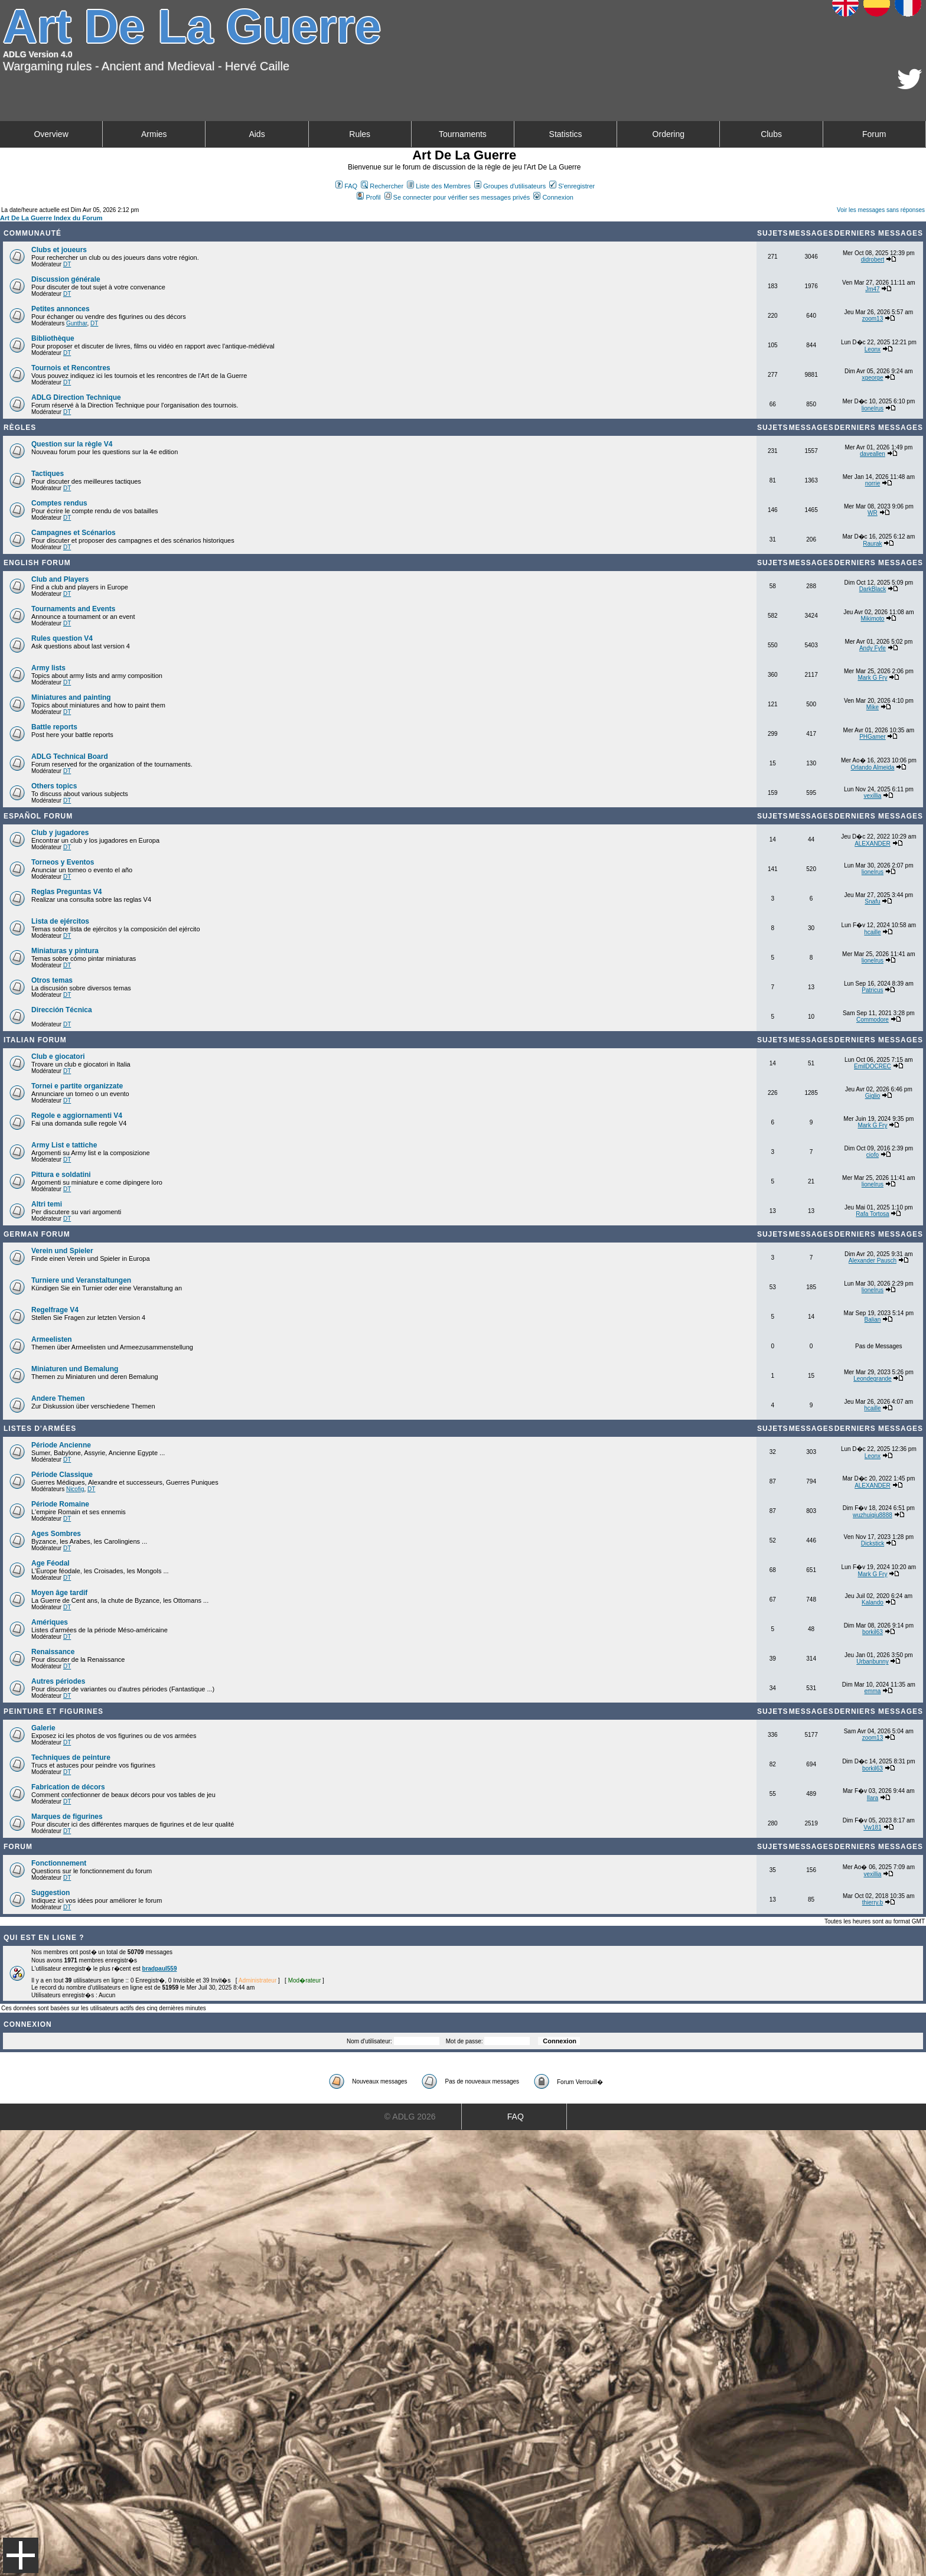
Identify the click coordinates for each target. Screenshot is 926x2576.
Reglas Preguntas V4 (66, 892)
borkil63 (872, 1632)
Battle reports (54, 727)
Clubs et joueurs (59, 250)
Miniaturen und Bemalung (74, 1369)
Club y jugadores (60, 833)
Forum (874, 134)
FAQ (346, 186)
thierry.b (872, 1902)
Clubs (771, 134)
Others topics (54, 786)
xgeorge (872, 377)
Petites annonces (60, 309)
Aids (257, 134)
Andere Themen (58, 1398)
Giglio (873, 1096)
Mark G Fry (872, 677)
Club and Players (60, 579)
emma (873, 1691)
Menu (20, 2555)
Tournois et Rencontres (70, 368)
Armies (154, 134)
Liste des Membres (439, 186)
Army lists (48, 668)
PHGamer (872, 736)
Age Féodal (50, 1563)
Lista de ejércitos (60, 921)
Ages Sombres (56, 1534)
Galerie (43, 1728)
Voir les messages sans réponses (881, 210)
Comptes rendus (59, 503)
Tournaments (463, 134)
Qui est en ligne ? (44, 1937)
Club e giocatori (58, 1056)
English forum (37, 563)
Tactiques (47, 473)
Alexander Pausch (872, 1260)
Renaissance (52, 1652)
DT (67, 264)
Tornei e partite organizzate (77, 1086)
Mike (872, 707)
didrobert (872, 259)
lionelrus (872, 408)
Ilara (872, 1798)
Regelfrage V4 (55, 1310)
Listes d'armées (40, 1428)
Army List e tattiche (64, 1145)
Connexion (553, 197)
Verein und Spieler (62, 1251)
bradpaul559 (159, 1968)
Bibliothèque (52, 338)
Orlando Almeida (872, 767)
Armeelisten (51, 1339)
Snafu (872, 901)
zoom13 (872, 318)
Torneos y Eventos (62, 862)
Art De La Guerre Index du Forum (51, 217)
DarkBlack (872, 589)
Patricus (872, 990)
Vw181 (872, 1827)
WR (873, 513)
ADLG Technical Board (69, 756)
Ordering (668, 134)
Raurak (872, 543)
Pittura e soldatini (61, 1174)
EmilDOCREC (872, 1066)
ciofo (872, 1155)
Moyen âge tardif (59, 1593)
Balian (873, 1319)
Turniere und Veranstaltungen (81, 1280)
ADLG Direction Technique (76, 397)
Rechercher (382, 186)
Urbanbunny (872, 1661)
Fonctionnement (58, 1863)
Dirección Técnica (61, 1010)
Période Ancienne (61, 1445)
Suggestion (50, 1893)
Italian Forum (35, 1040)
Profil (368, 197)
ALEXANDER (873, 843)
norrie (873, 483)
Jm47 (872, 289)
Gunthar (76, 323)
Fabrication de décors (68, 1787)
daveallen (872, 454)
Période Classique (62, 1474)
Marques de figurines (67, 1816)
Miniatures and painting (71, 697)
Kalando (872, 1602)
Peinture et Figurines (53, 1711)
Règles (20, 427)
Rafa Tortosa (872, 1214)
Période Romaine (60, 1504)
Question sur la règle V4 (71, 444)
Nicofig (75, 1489)
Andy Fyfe (872, 648)
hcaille (872, 932)
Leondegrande (872, 1378)
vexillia (872, 796)
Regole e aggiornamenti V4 (76, 1115)
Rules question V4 (62, 638)
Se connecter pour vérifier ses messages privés (457, 197)
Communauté (32, 233)
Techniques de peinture (70, 1757)
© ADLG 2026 (410, 2116)
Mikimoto (872, 618)
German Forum (37, 1234)
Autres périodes (58, 1681)
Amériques (49, 1622)
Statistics (565, 134)
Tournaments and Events (73, 609)
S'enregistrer (572, 186)
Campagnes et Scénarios (73, 533)
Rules (359, 134)
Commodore (872, 1019)
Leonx (873, 349)
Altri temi (46, 1204)
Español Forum (38, 816)
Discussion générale (65, 279)
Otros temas (52, 980)
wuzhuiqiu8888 (872, 1515)
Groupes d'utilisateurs (510, 186)
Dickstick (872, 1543)
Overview (51, 134)
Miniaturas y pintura (65, 951)
